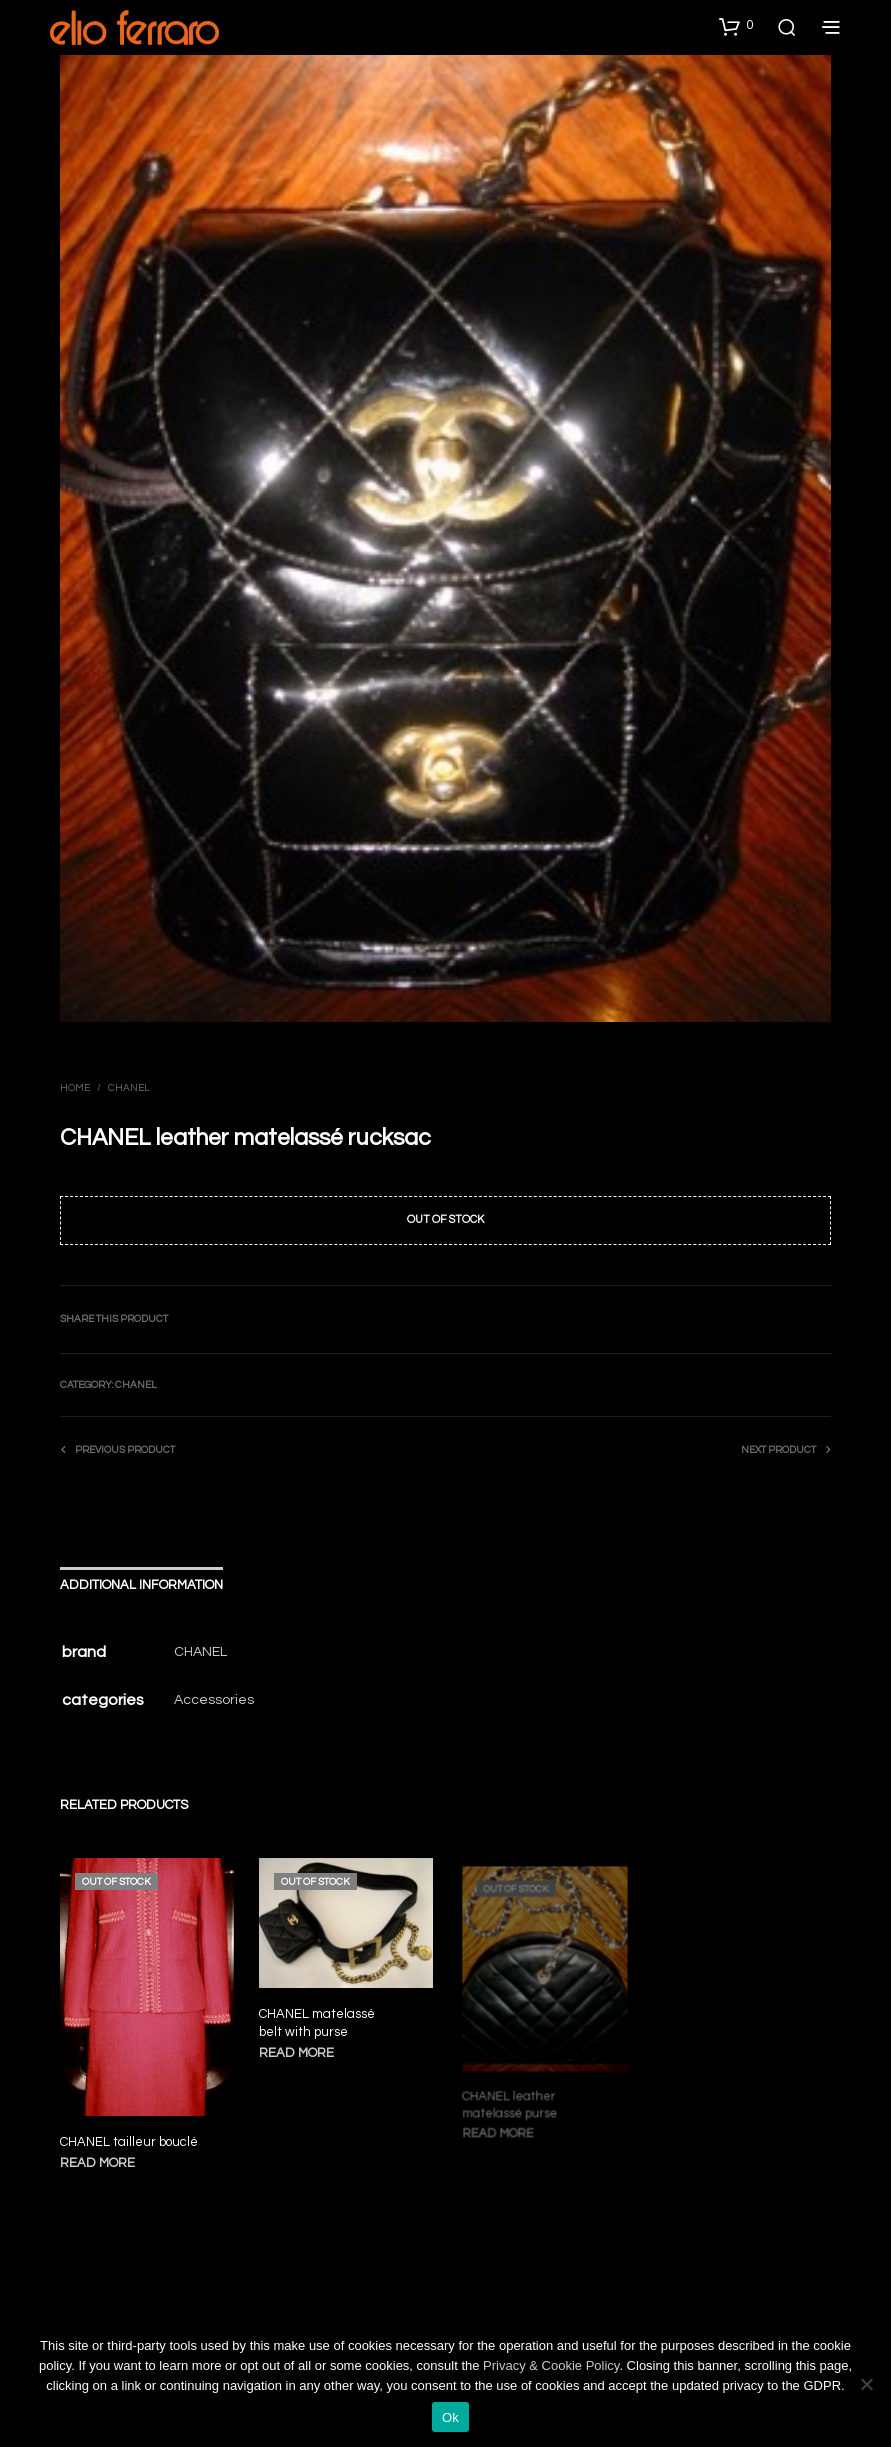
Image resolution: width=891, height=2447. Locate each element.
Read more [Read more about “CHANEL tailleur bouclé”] (97, 2163)
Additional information (141, 1585)
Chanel (129, 1088)
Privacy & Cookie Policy (551, 2365)
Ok (450, 2417)
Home (75, 1088)
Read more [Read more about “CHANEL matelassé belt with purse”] (299, 2048)
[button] (736, 26)
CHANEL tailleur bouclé (129, 2142)
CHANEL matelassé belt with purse (318, 2020)
